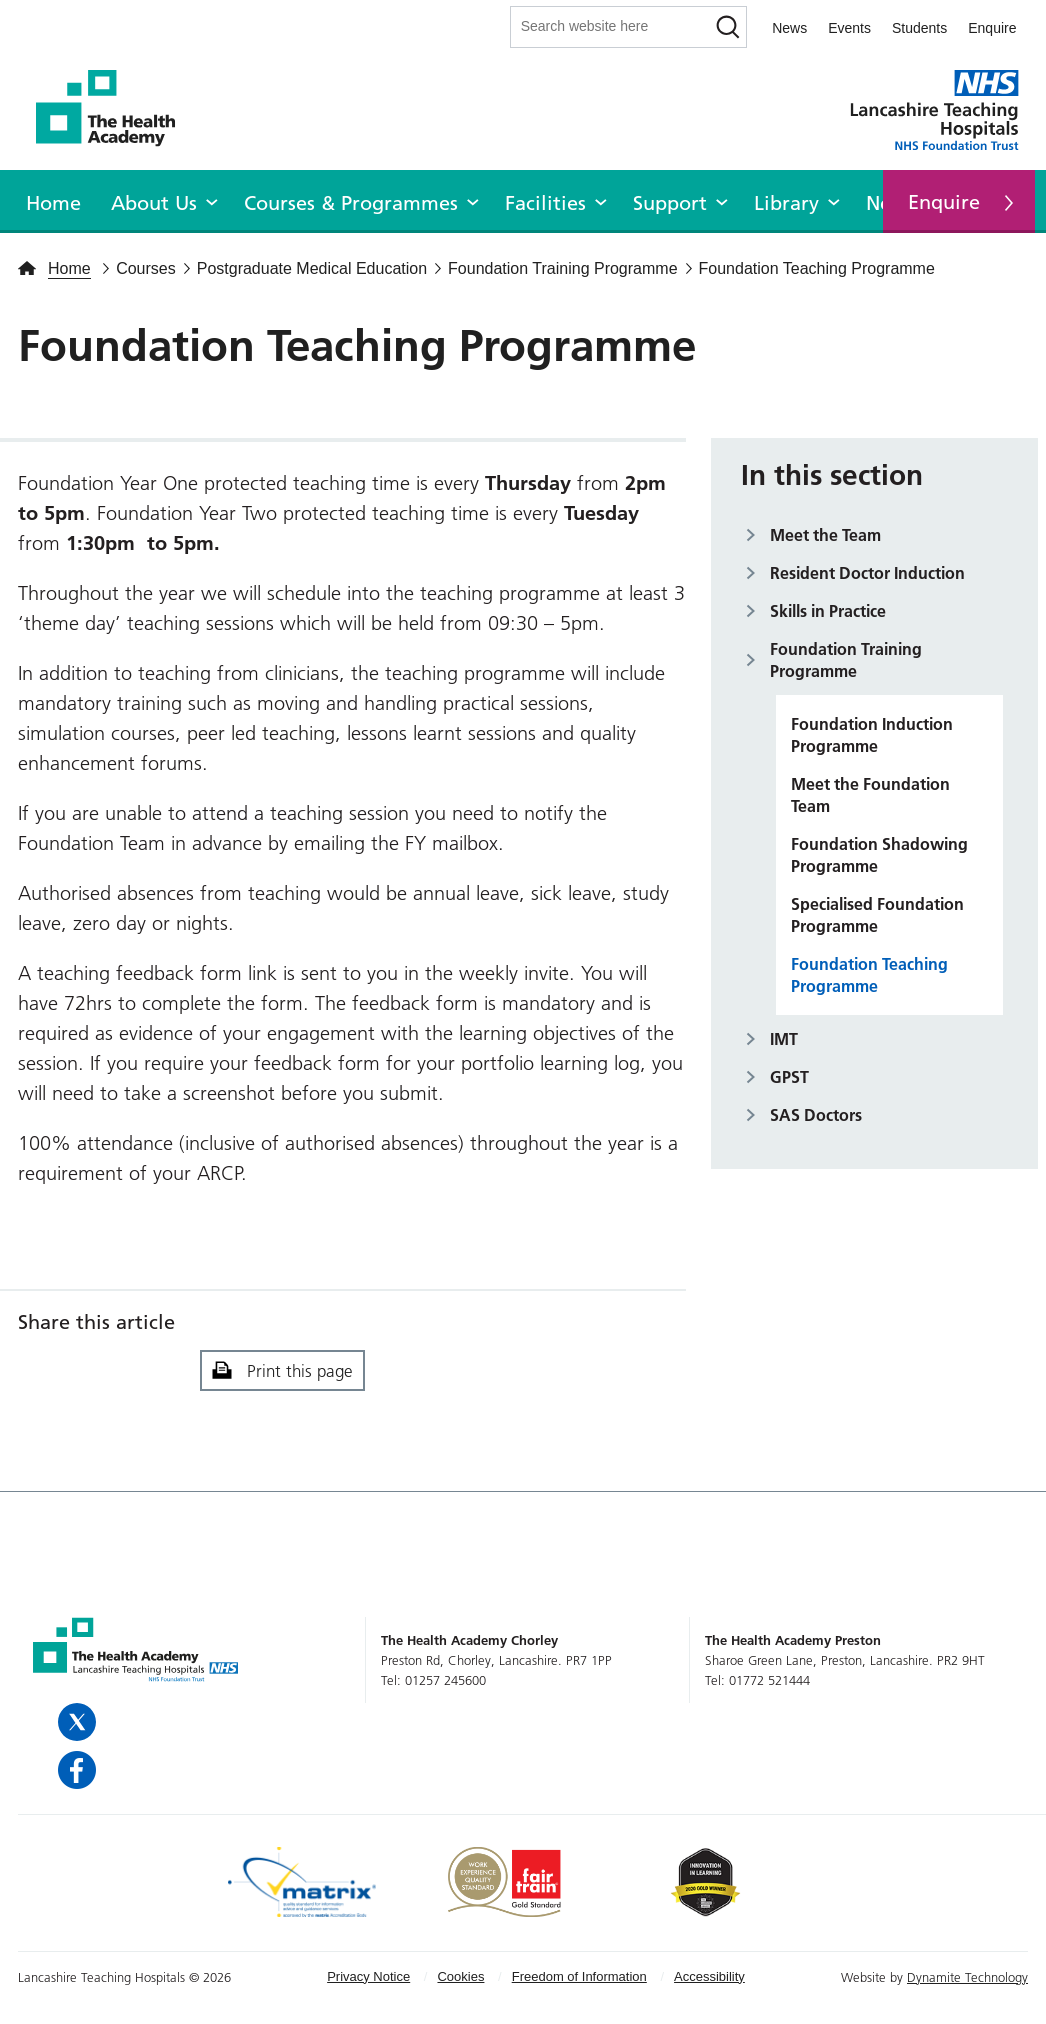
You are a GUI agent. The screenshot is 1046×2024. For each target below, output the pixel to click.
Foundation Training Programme (846, 660)
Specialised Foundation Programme (877, 915)
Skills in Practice (828, 611)
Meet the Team (825, 535)
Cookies (460, 1976)
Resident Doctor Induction (867, 573)
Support (670, 203)
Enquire (992, 28)
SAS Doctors (816, 1115)
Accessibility (709, 1976)
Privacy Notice (368, 1976)
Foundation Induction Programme (872, 735)
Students (919, 28)
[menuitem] (53, 200)
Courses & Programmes (351, 203)
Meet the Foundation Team (870, 795)
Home (53, 203)
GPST (789, 1077)
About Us (154, 203)
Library (786, 203)
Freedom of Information (579, 1976)
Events (849, 28)
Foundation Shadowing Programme (879, 855)
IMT (784, 1039)
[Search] (727, 27)
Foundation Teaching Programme (869, 975)
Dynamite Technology (967, 1977)
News (789, 28)
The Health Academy (116, 108)
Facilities (545, 203)
